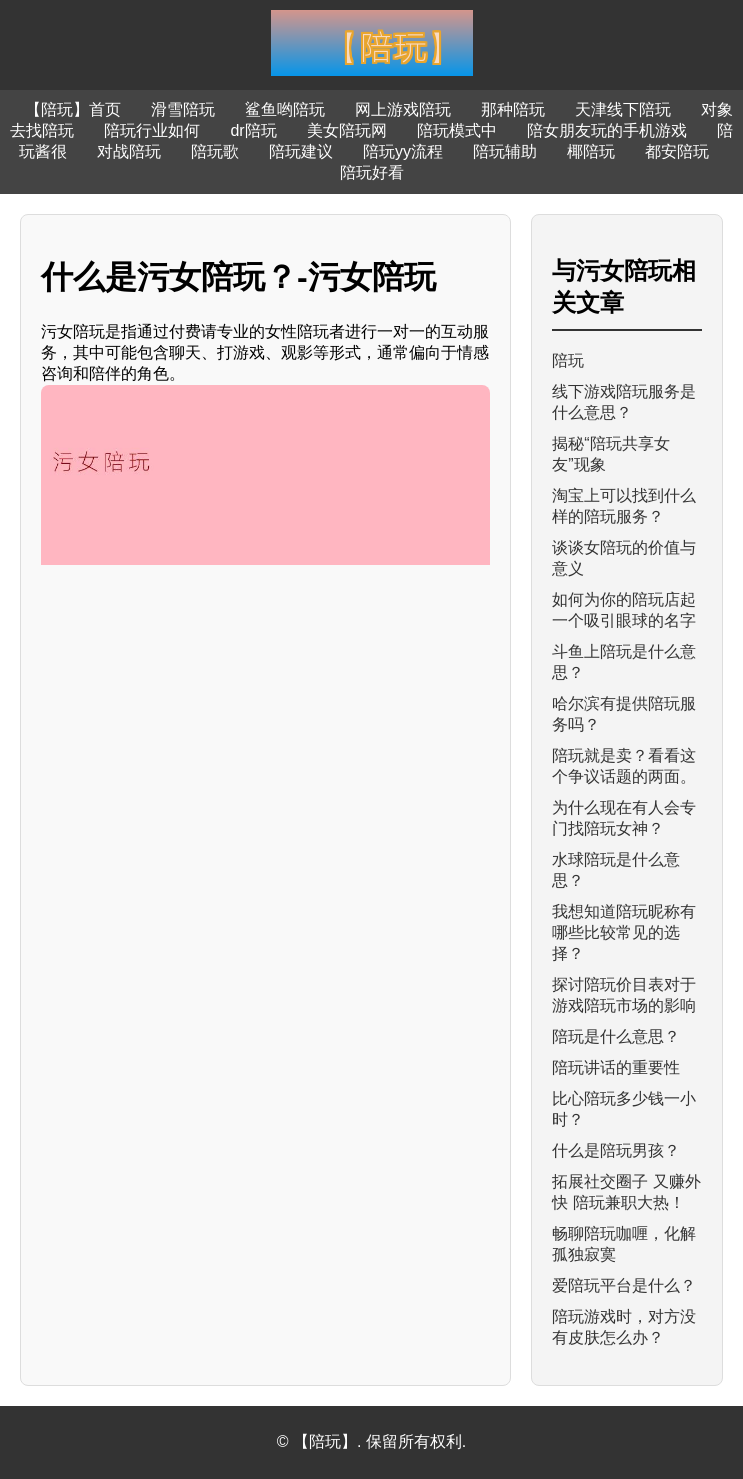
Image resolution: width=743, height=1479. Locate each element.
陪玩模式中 (457, 130)
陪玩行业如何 (152, 130)
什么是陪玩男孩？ (616, 1150)
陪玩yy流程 (403, 151)
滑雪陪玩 (183, 109)
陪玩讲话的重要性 (616, 1067)
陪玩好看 (372, 172)
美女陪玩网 (347, 130)
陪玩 (568, 360)
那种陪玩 (513, 109)
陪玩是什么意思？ (616, 1036)
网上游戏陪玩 (403, 109)
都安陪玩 (677, 151)
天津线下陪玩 (623, 109)
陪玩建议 (301, 151)
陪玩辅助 (505, 151)
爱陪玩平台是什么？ (624, 1285)
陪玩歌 (215, 151)
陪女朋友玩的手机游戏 (607, 130)
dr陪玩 (253, 130)
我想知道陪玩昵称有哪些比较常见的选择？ (624, 932)
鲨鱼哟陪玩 (285, 109)
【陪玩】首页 (73, 109)
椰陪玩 (591, 151)
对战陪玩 (129, 151)
